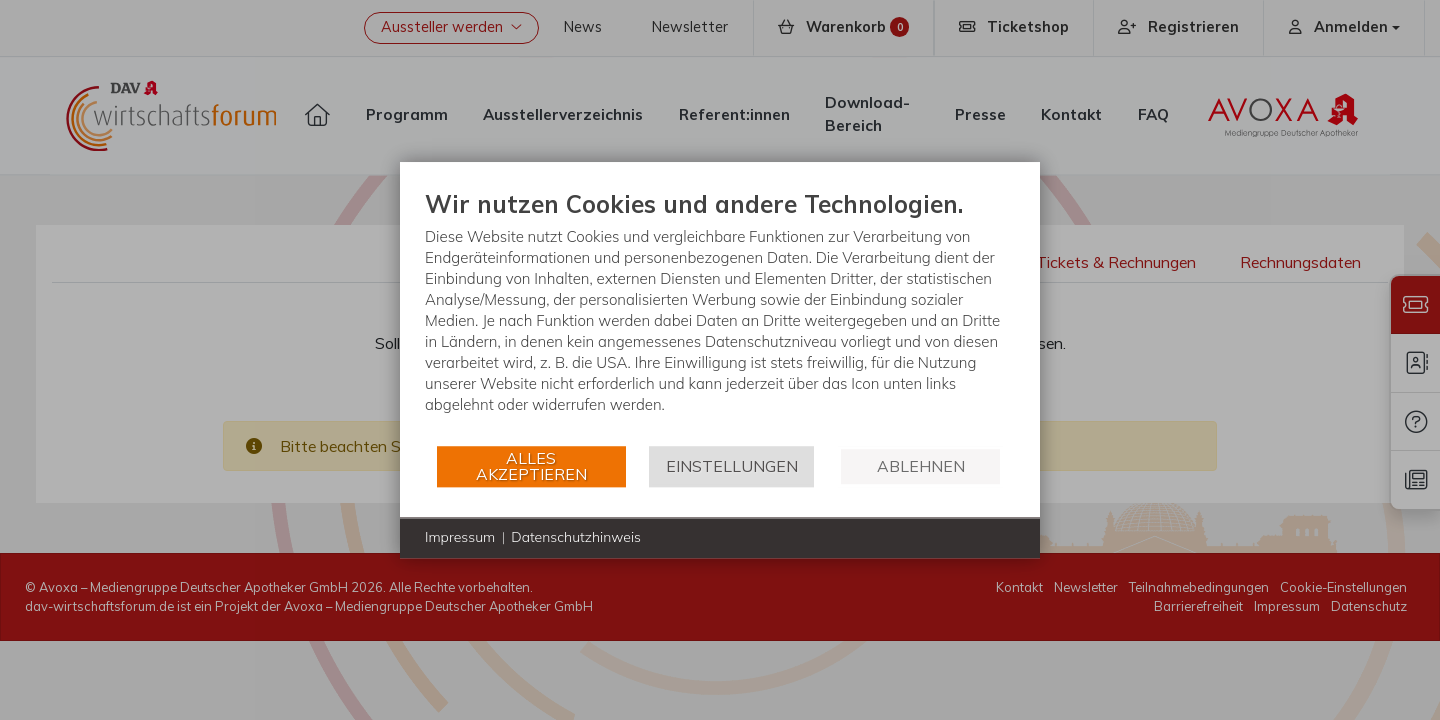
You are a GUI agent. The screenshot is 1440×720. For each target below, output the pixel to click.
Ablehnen (921, 466)
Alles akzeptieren (531, 466)
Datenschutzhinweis (576, 537)
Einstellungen (732, 466)
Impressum (460, 537)
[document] (720, 316)
